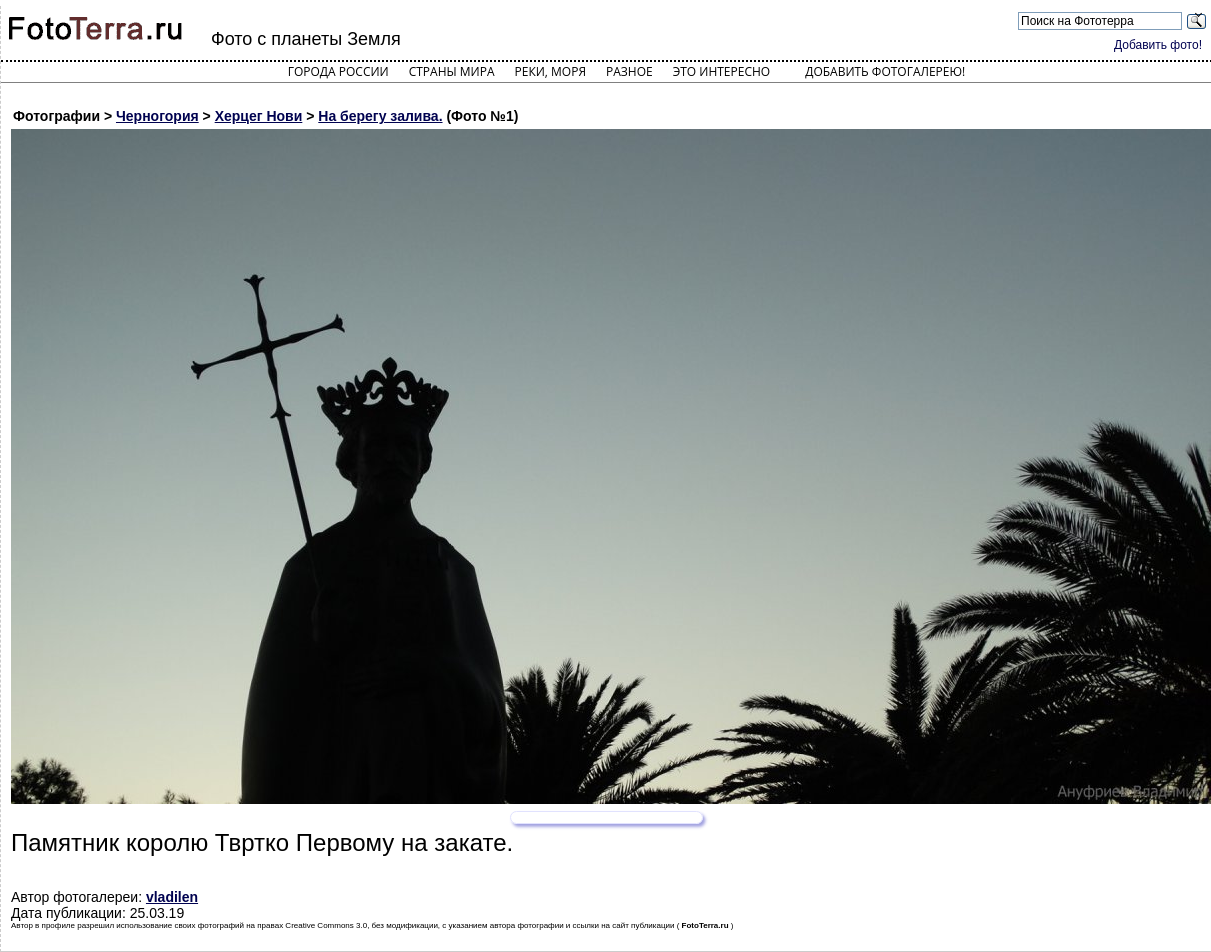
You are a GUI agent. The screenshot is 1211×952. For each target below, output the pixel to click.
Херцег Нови (259, 116)
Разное (629, 71)
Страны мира (452, 71)
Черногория (157, 116)
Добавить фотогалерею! (885, 71)
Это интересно (722, 71)
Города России (338, 71)
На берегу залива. (380, 116)
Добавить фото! (1158, 45)
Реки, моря (550, 71)
